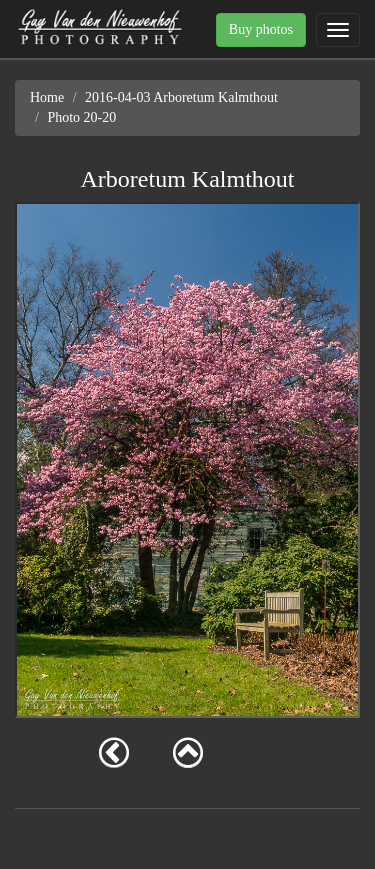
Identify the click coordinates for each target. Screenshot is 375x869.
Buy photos (261, 29)
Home (47, 97)
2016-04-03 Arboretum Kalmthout (181, 97)
